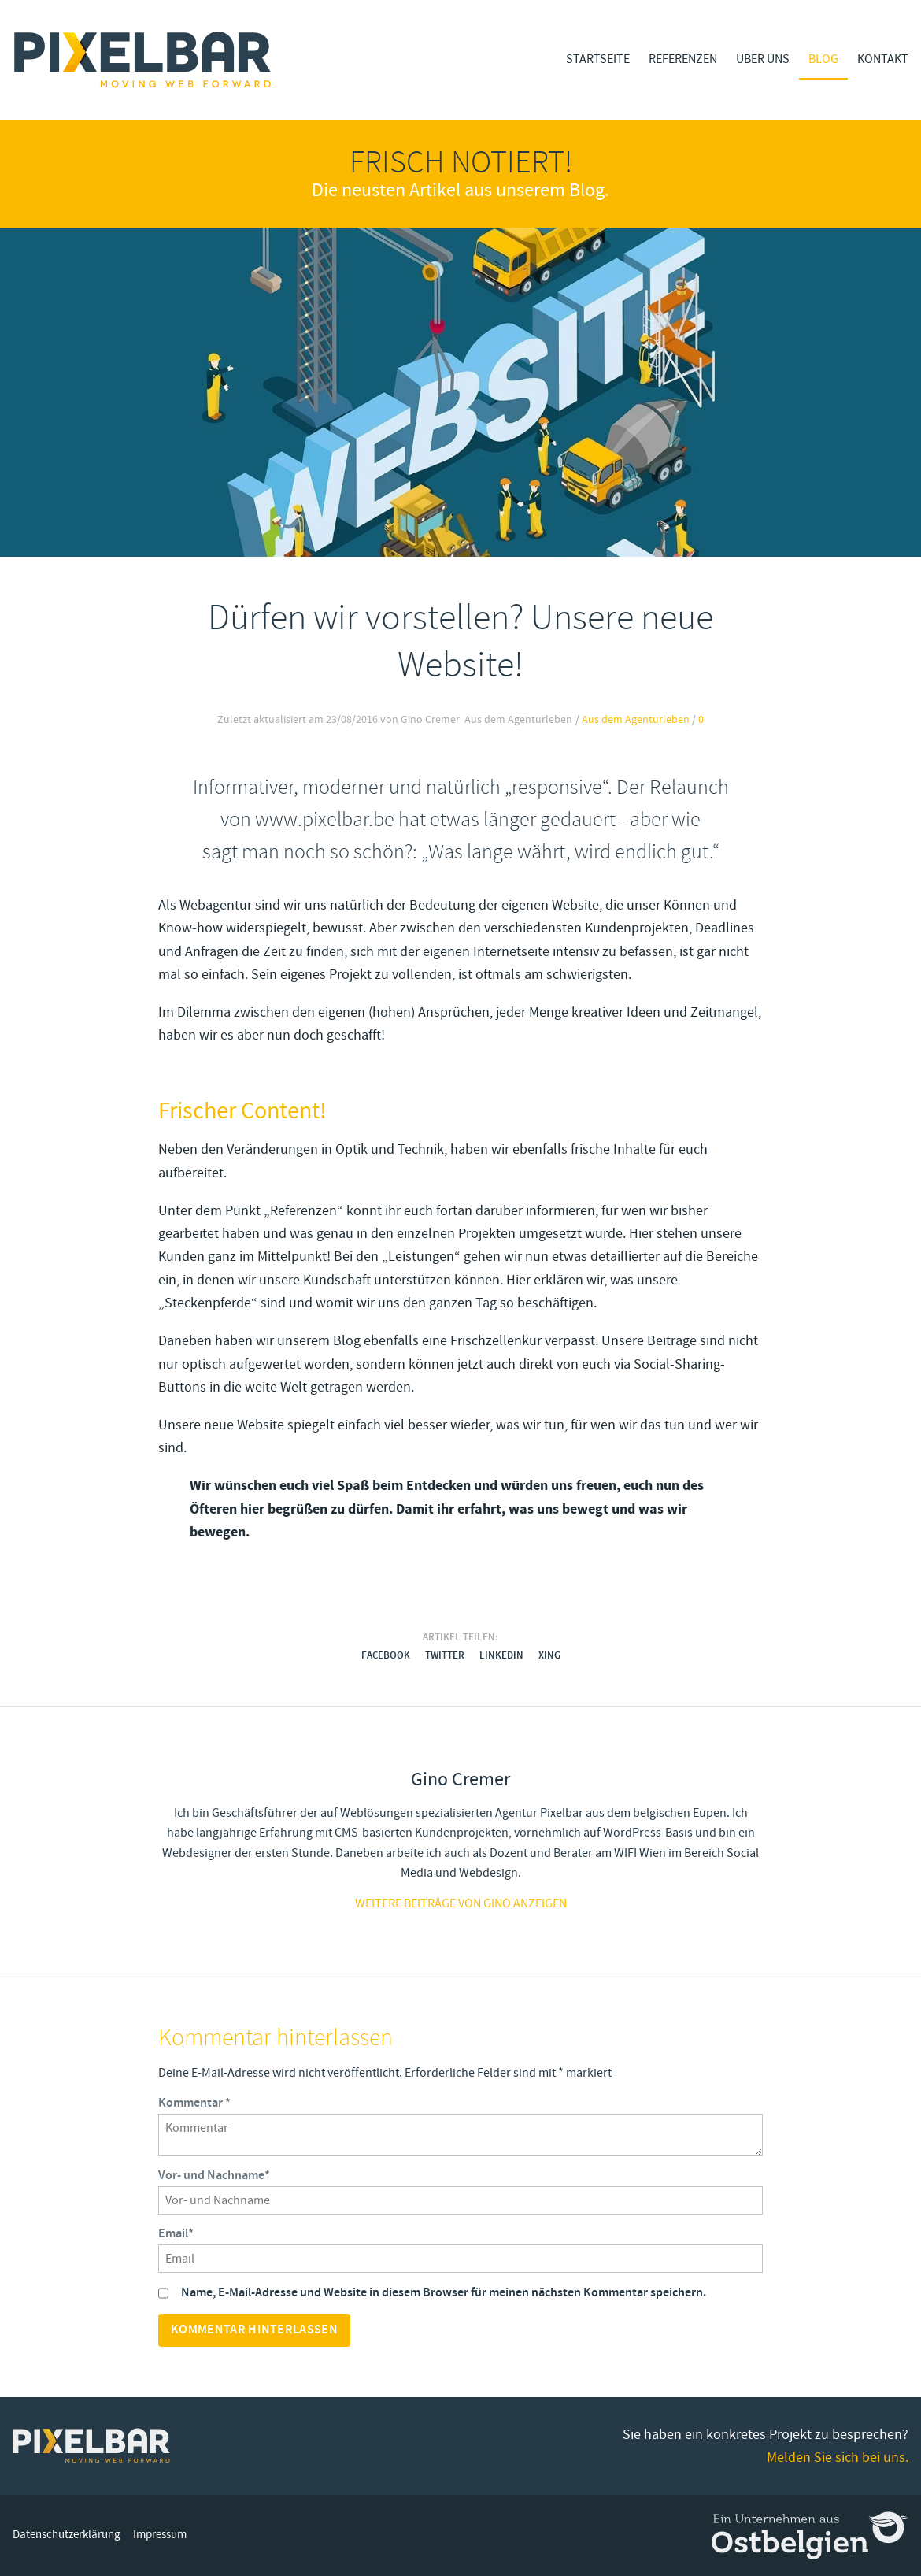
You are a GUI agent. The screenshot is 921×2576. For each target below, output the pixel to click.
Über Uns (763, 59)
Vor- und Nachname (214, 2176)
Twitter (444, 1655)
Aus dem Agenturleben (636, 719)
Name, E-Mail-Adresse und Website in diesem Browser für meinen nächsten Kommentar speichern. (443, 2292)
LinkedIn (501, 1655)
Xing (549, 1655)
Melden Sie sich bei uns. (837, 2457)
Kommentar (194, 2103)
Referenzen (683, 59)
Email (176, 2234)
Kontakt (882, 59)
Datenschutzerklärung (66, 2534)
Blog (823, 59)
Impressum (160, 2534)
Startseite (598, 59)
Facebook (385, 1655)
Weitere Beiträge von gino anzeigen (461, 1903)
